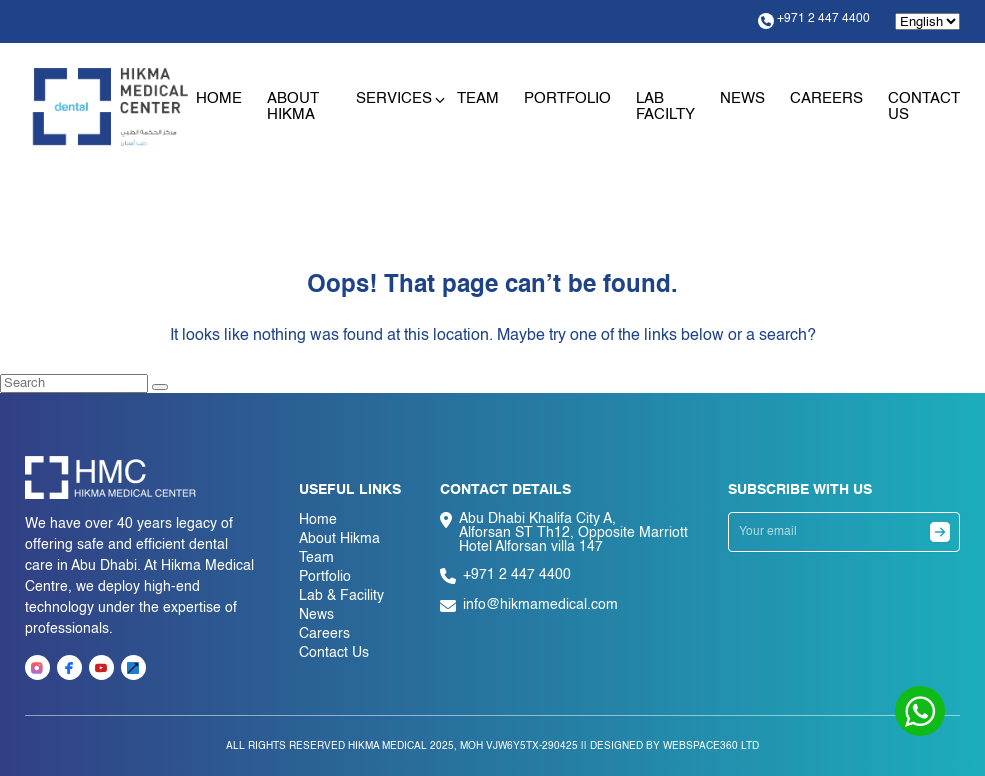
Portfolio (567, 98)
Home (219, 98)
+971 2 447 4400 (814, 21)
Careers (826, 98)
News (742, 98)
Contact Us (334, 653)
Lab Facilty (665, 106)
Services (394, 98)
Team (478, 98)
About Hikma (293, 106)
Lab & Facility (341, 596)
